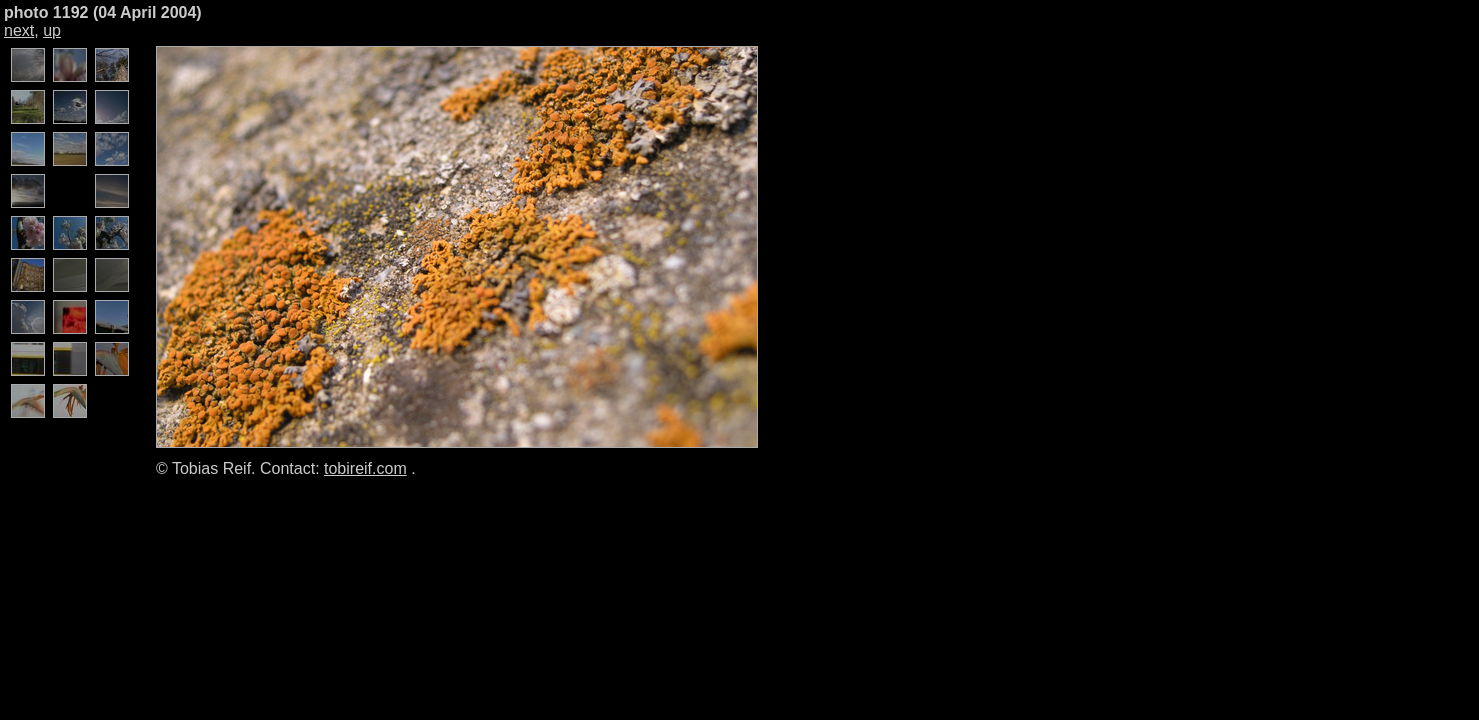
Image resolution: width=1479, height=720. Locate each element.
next (19, 30)
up (52, 30)
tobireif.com (365, 468)
